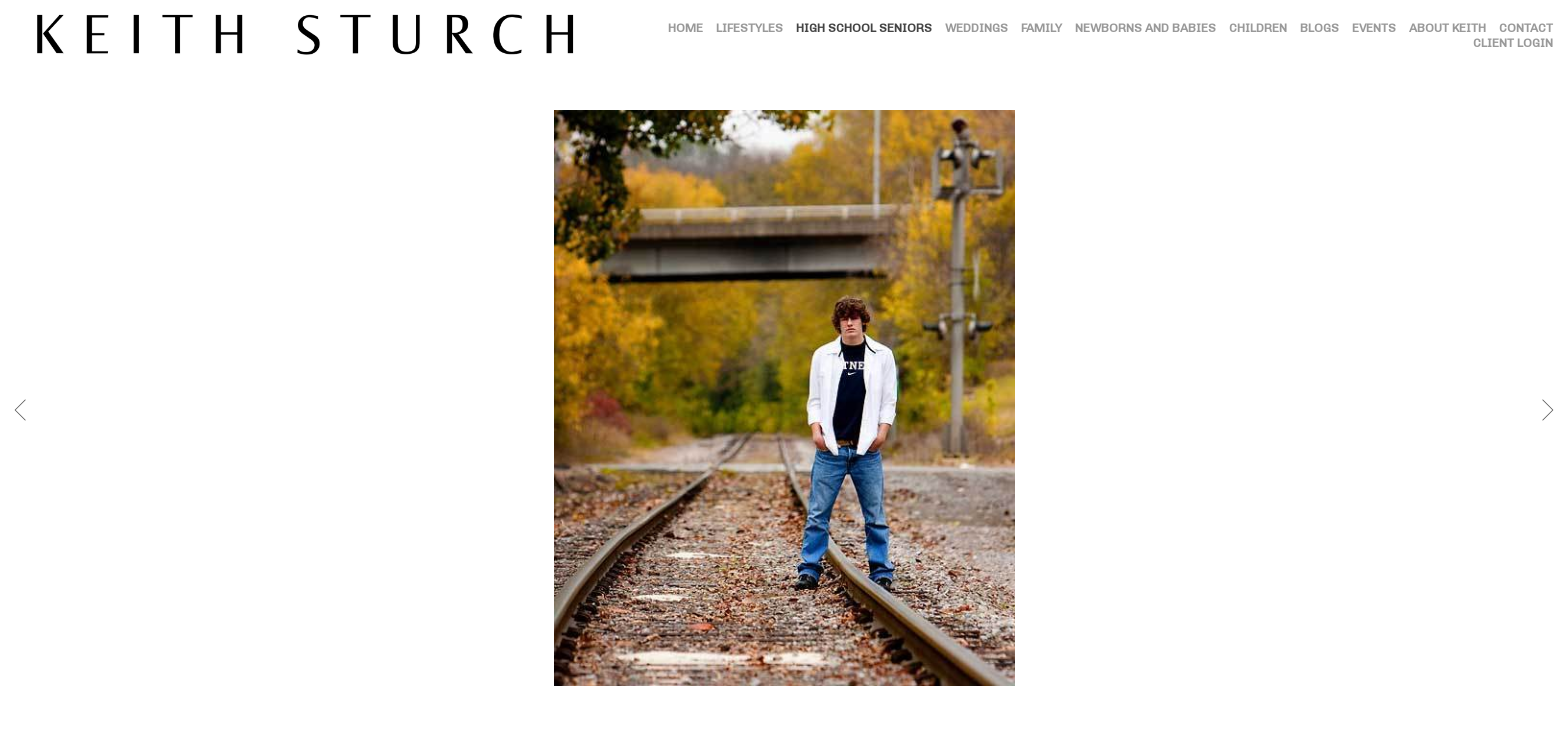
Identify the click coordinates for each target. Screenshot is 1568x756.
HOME (685, 28)
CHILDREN (1258, 28)
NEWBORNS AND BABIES (1145, 28)
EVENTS (1374, 28)
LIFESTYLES (749, 28)
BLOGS (1319, 28)
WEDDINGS (976, 28)
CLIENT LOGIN (1513, 43)
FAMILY (1041, 28)
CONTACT (1526, 28)
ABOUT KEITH (1447, 28)
